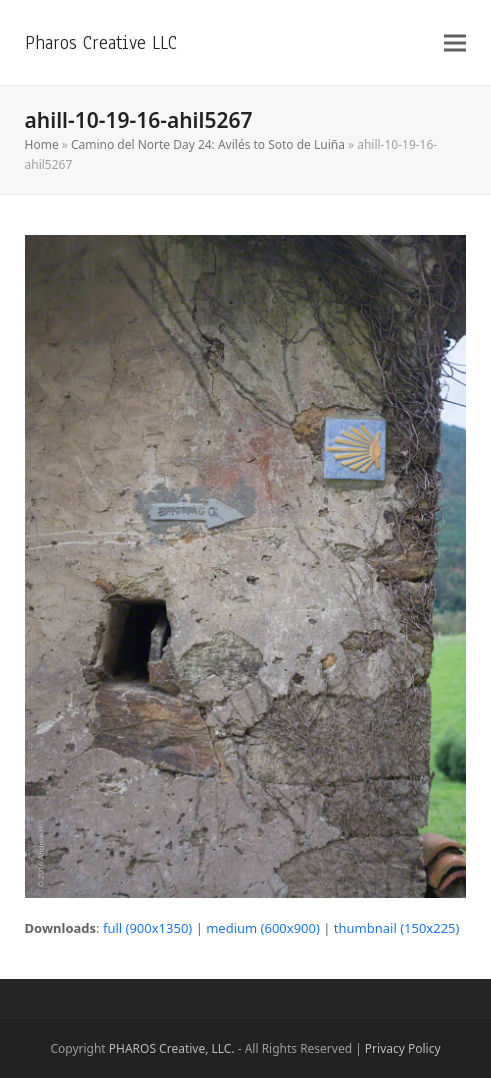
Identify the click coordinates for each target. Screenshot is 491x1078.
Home (42, 144)
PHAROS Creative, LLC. (172, 1048)
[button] (455, 42)
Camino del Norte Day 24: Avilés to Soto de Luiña (208, 144)
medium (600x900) (263, 928)
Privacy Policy (403, 1048)
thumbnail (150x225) (397, 928)
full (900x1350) (147, 928)
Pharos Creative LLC (101, 42)
